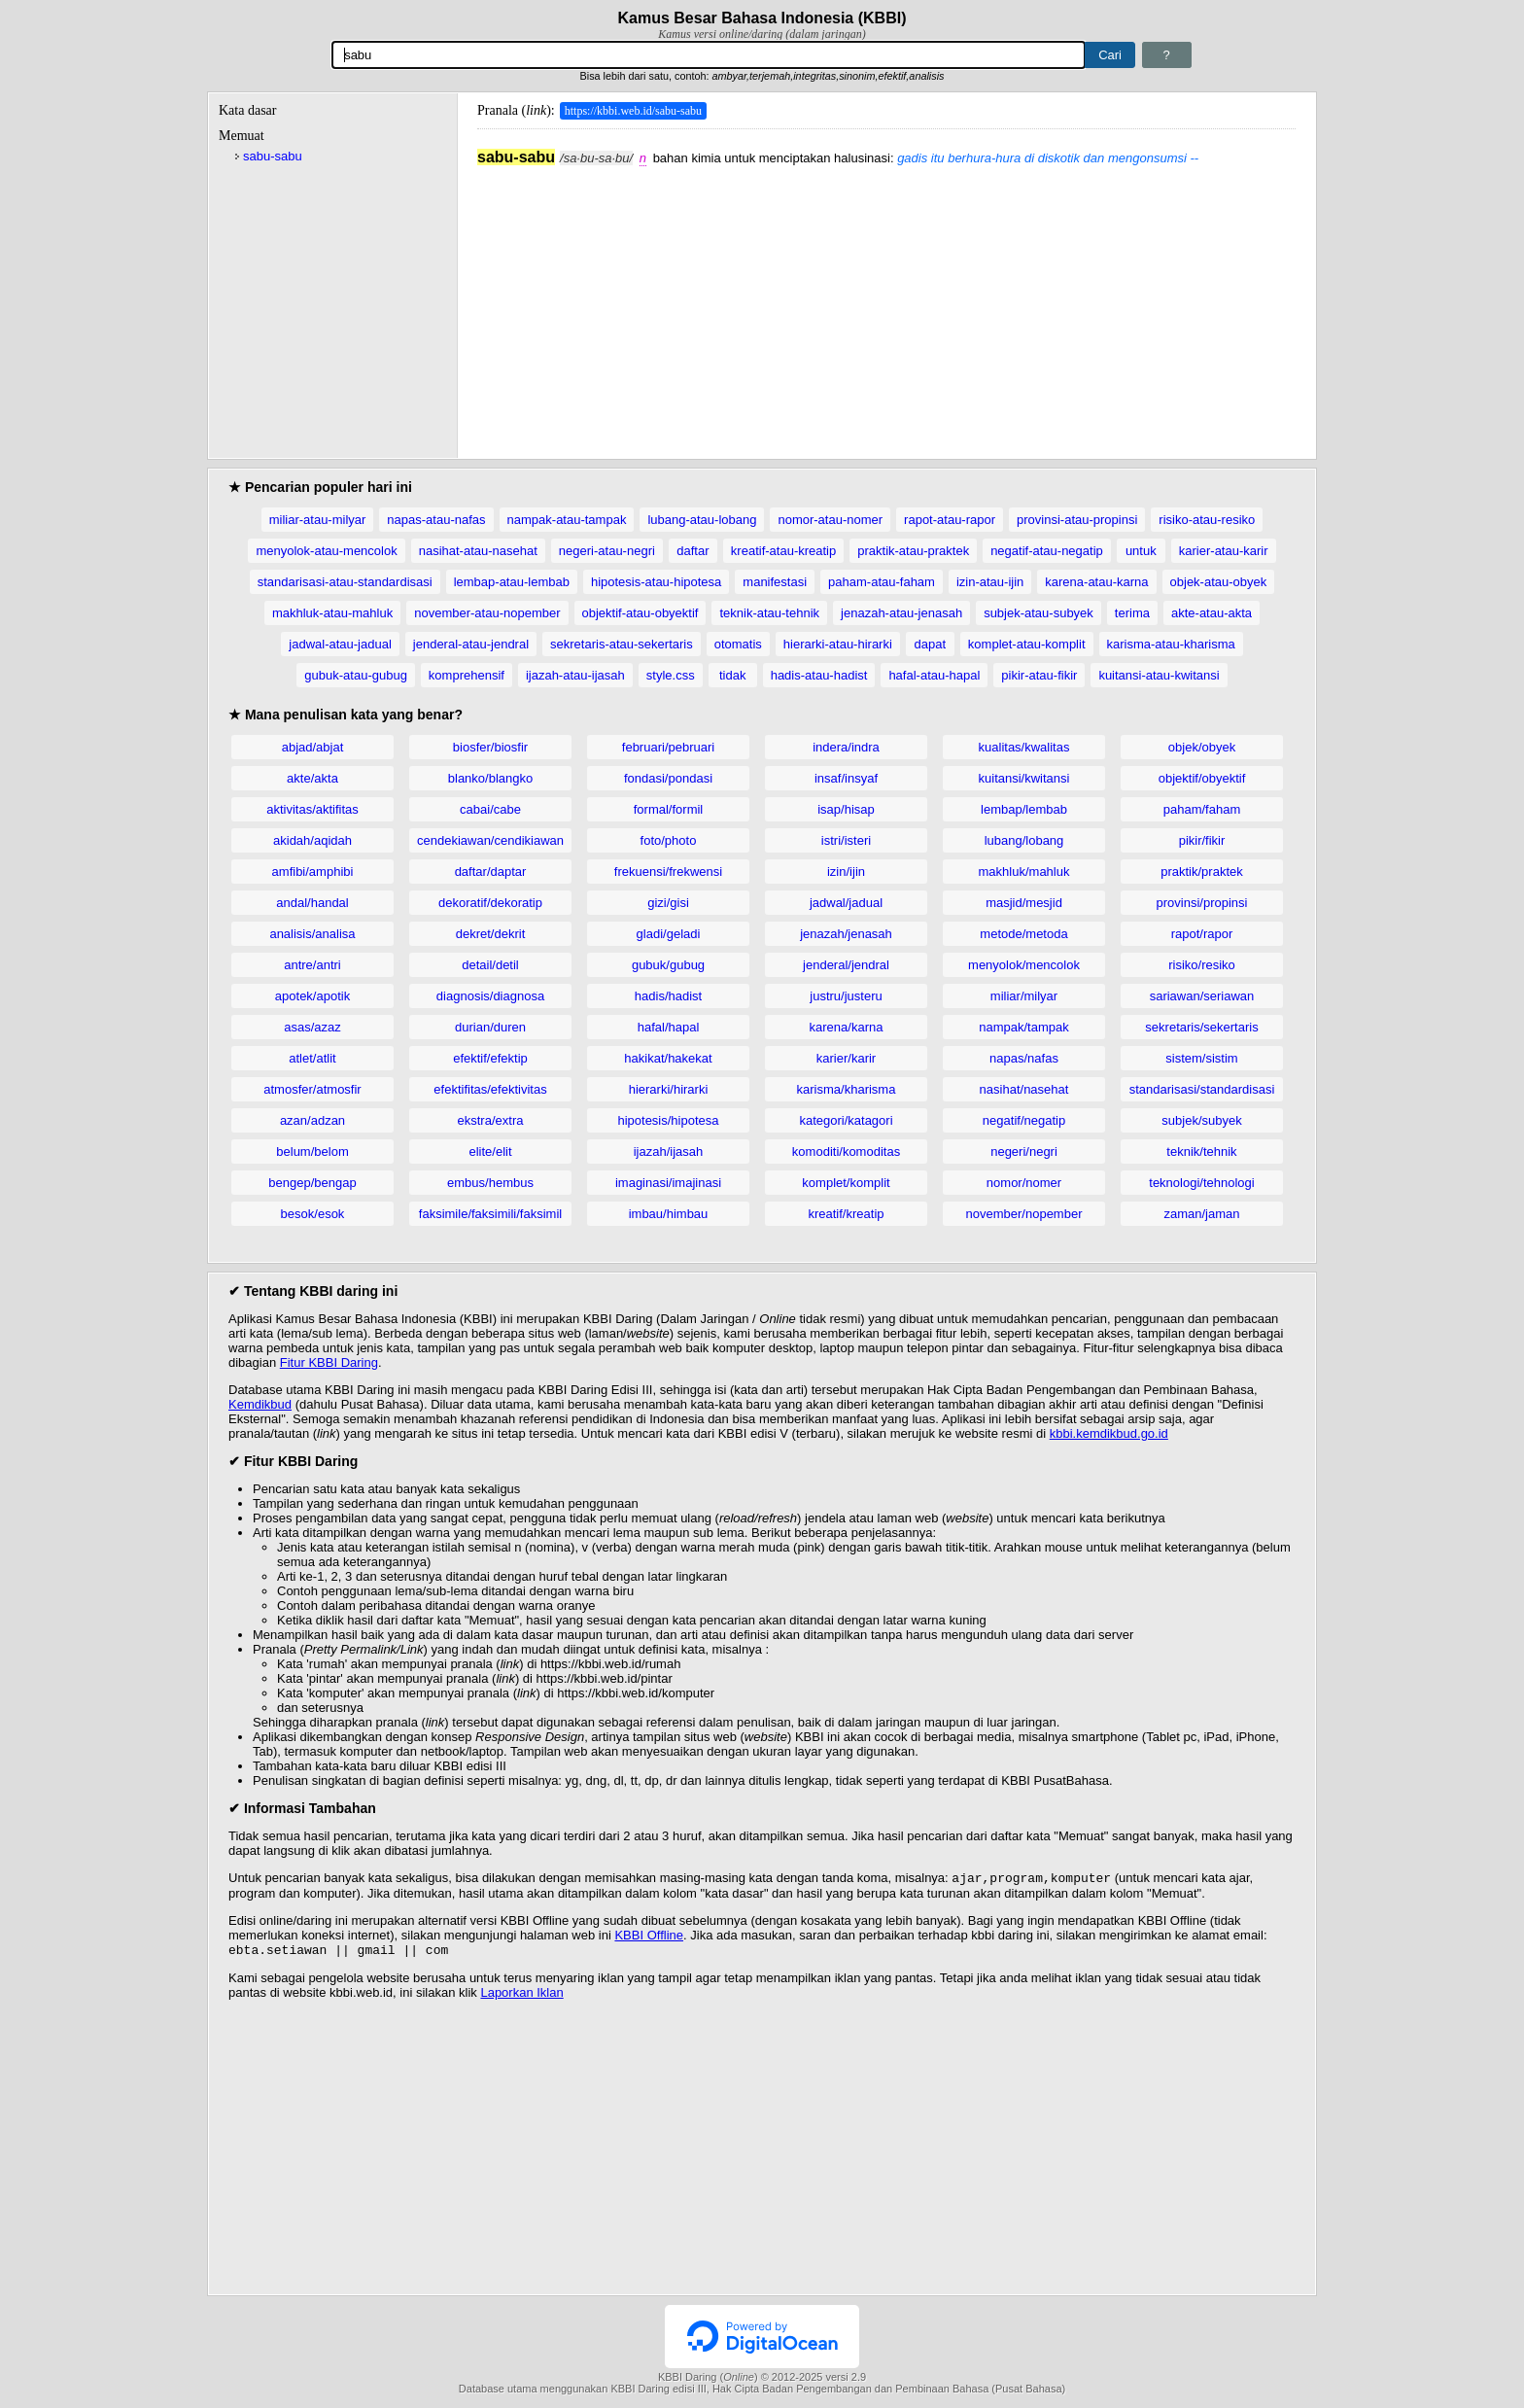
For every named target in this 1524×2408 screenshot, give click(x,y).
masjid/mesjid (1024, 902)
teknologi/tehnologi (1201, 1182)
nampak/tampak (1024, 1027)
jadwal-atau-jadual (340, 644)
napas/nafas (1023, 1058)
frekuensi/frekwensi (668, 871)
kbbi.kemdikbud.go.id (1109, 1433)
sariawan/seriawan (1202, 996)
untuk (1141, 550)
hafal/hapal (669, 1027)
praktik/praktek (1201, 871)
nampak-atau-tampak (567, 519)
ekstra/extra (491, 1120)
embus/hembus (490, 1182)
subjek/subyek (1201, 1120)
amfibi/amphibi (313, 871)
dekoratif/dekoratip (490, 902)
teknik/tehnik (1201, 1151)
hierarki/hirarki (669, 1089)
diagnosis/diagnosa (490, 996)
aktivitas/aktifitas (312, 809)
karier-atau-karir (1223, 550)
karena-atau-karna (1096, 582)
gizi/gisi (668, 902)
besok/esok (313, 1213)
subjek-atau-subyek (1038, 613)
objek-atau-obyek (1218, 582)
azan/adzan (312, 1120)
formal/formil (669, 809)
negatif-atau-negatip (1046, 550)
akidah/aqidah (312, 840)
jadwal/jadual (846, 902)
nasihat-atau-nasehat (478, 550)
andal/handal (312, 902)
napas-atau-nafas (436, 519)
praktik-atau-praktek (913, 550)
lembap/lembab (1024, 809)
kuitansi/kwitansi (1024, 778)
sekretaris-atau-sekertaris (621, 644)
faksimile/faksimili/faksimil (490, 1213)
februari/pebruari (668, 747)
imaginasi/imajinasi (668, 1182)
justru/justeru (846, 996)
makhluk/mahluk (1024, 871)
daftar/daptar (491, 871)
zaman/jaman (1201, 1213)
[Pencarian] (708, 55)
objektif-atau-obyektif (640, 613)
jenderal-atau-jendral (471, 644)
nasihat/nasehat (1024, 1089)
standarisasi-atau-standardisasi (345, 582)
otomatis (738, 644)
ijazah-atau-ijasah (575, 675)
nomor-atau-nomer (830, 519)
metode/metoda (1023, 933)
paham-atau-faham (881, 582)
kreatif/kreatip (845, 1213)
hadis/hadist (668, 996)
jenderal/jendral (846, 965)
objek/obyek (1201, 747)
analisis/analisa (312, 933)
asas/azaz (312, 1027)
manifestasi (775, 582)
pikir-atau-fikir (1039, 675)
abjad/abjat (313, 747)
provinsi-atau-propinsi (1077, 519)
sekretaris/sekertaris (1201, 1027)
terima (1132, 613)
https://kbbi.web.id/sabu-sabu (633, 111)
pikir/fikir (1202, 840)
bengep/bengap (312, 1182)
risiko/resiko (1201, 965)
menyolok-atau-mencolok (326, 550)
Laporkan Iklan (521, 1996)
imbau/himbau (669, 1213)
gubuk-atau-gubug (355, 675)
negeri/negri (1023, 1151)
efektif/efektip (490, 1058)
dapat (931, 644)
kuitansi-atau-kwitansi (1158, 675)
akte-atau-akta (1211, 613)
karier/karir (846, 1058)
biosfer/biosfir (490, 747)
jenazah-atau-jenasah (901, 613)
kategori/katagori (845, 1120)
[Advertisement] (886, 302)
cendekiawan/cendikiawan (490, 840)
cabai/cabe (490, 809)
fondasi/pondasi (668, 778)
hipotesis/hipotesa (667, 1120)
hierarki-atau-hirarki (837, 644)
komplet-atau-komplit (1027, 644)
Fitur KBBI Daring (329, 1362)
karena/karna (846, 1027)
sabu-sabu (272, 156)
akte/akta (312, 778)
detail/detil (490, 965)
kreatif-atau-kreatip (783, 550)
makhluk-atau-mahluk (332, 613)
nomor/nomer (1024, 1182)
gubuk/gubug (668, 965)
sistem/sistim (1201, 1058)
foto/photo (669, 840)
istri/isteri (846, 840)
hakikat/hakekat (667, 1058)
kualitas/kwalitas (1024, 747)
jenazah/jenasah (846, 933)
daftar (692, 550)
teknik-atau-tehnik (769, 613)
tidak (732, 675)
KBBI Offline (648, 1937)
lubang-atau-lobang (701, 519)
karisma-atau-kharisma (1171, 644)
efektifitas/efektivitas (489, 1089)
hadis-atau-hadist (819, 675)
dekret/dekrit (491, 933)
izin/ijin (846, 871)
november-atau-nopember (487, 613)
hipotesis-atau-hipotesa (656, 582)
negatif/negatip (1024, 1120)
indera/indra (846, 747)
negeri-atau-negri (607, 550)
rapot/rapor (1202, 933)
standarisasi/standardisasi (1202, 1089)
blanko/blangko (490, 778)
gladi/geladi (669, 933)
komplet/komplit (845, 1182)
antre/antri (312, 965)
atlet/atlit (312, 1058)
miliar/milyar (1023, 996)
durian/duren (490, 1027)
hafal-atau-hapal (934, 675)
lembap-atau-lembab (512, 582)
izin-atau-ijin (989, 582)
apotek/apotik (312, 996)
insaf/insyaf (846, 778)
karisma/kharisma (846, 1089)
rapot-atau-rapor (949, 519)
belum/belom (312, 1151)
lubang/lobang (1024, 840)
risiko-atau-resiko (1207, 519)
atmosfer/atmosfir (312, 1089)
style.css (670, 675)
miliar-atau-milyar (317, 519)
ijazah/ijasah (669, 1151)
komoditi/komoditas (846, 1151)
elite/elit (489, 1151)
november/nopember (1024, 1213)
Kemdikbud (260, 1404)
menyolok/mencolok (1024, 965)
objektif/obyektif (1202, 778)
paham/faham (1202, 809)
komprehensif (466, 675)
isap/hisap (846, 809)
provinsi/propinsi (1202, 902)
